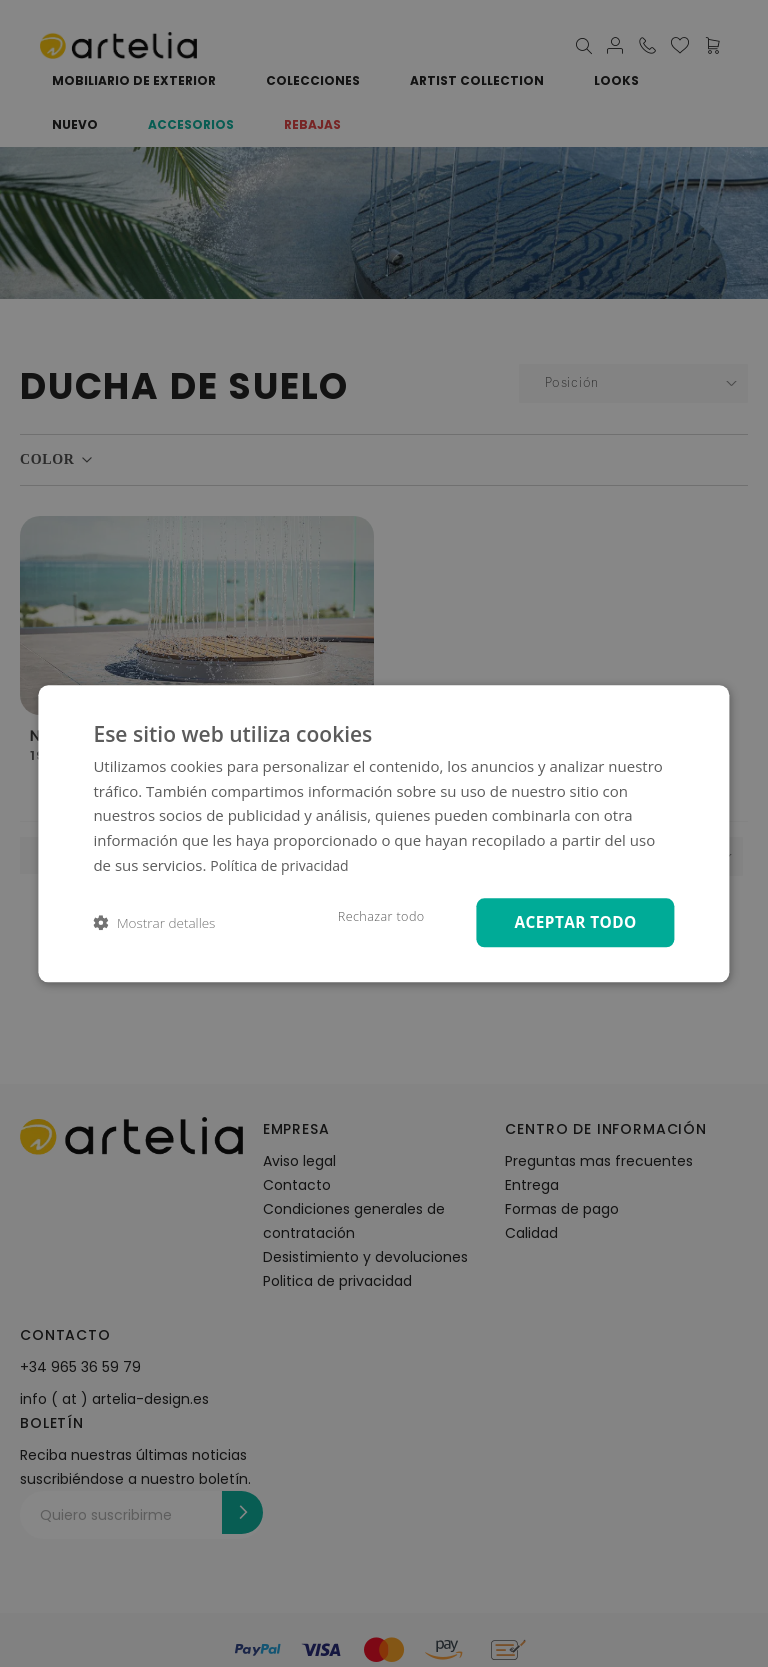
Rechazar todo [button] (369, 916)
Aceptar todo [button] (571, 921)
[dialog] (383, 833)
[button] (154, 922)
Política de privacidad (284, 863)
